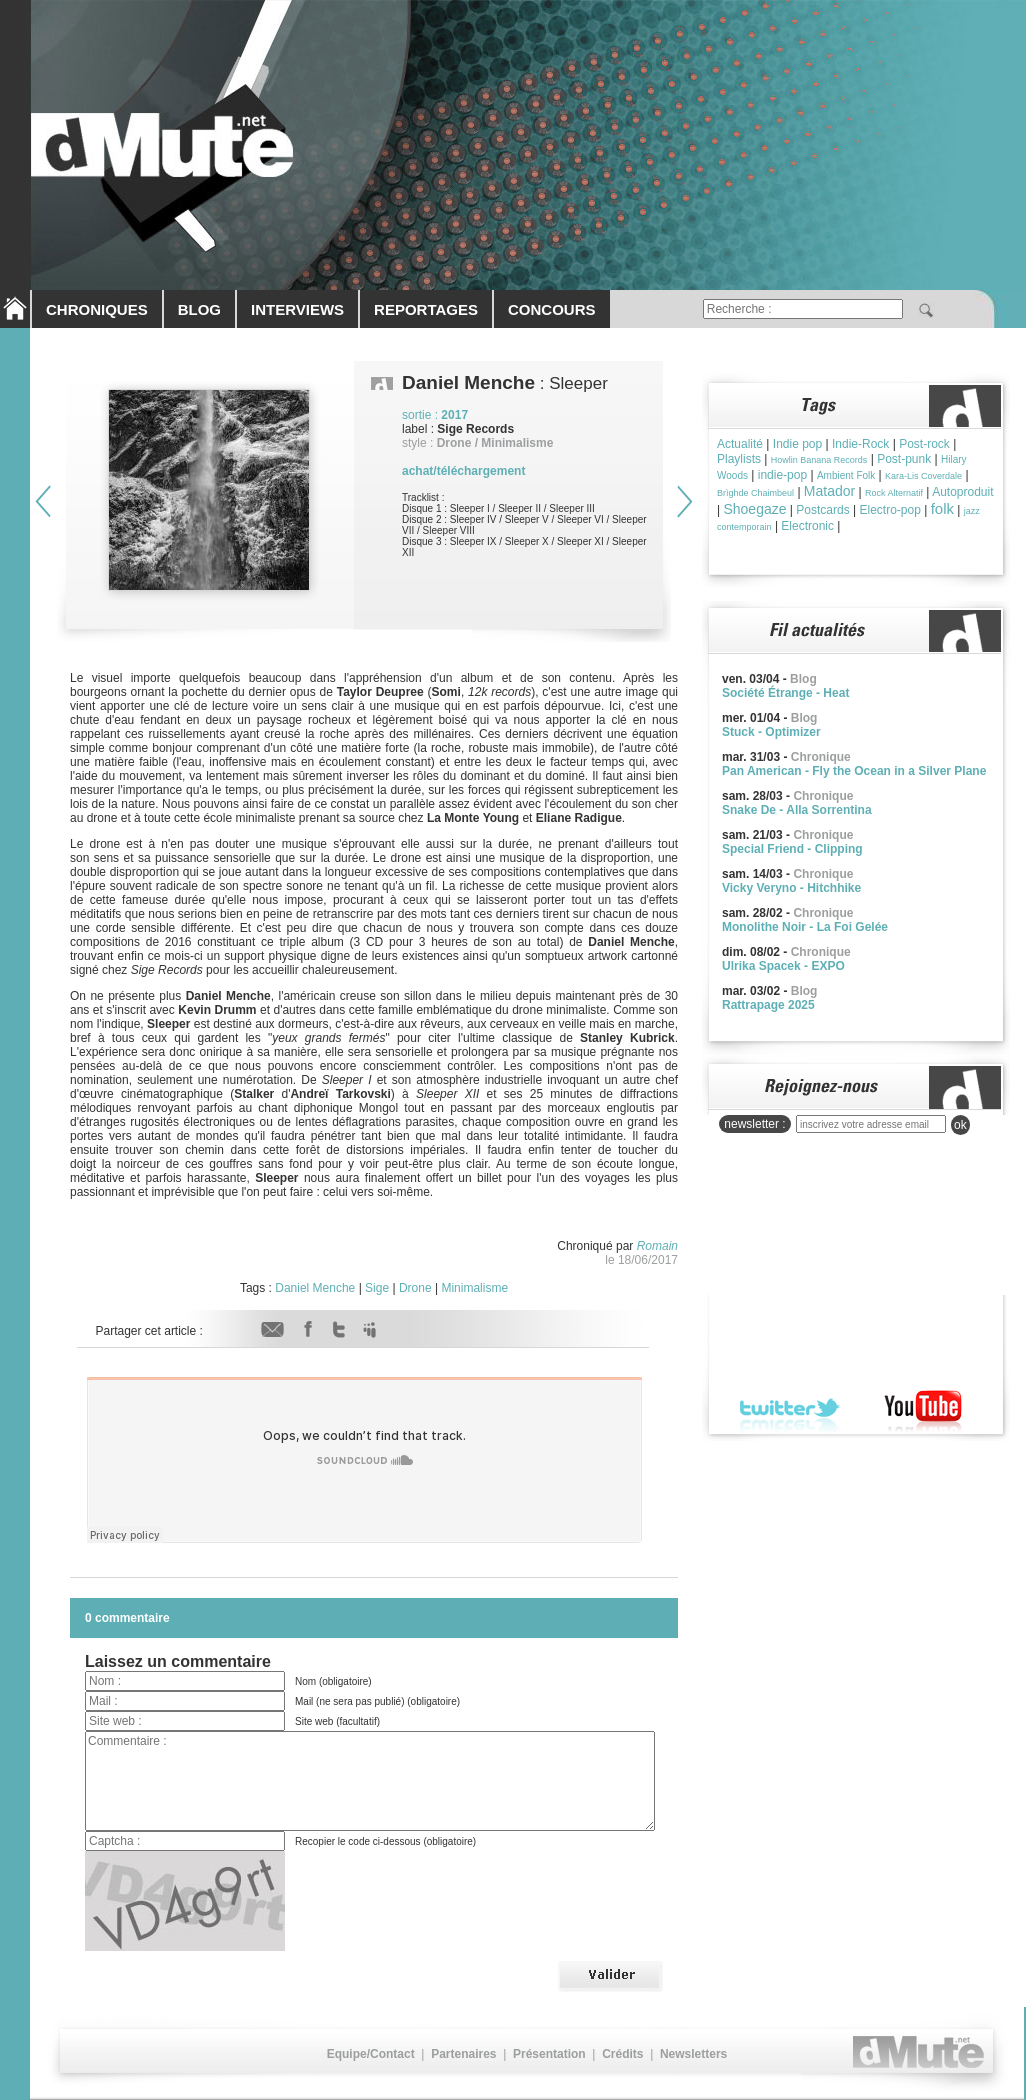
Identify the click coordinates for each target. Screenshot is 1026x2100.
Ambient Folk (846, 475)
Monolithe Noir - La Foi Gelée (805, 927)
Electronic (807, 526)
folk (942, 508)
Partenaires (463, 2054)
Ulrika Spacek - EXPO (783, 966)
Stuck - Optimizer (771, 732)
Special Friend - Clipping (792, 849)
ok (960, 1125)
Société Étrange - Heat (785, 693)
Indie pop (797, 444)
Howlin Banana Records (819, 460)
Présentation (549, 2054)
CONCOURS (552, 309)
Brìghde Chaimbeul (755, 493)
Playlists (739, 459)
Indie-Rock (860, 444)
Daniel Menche (315, 1288)
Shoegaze (754, 509)
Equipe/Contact (371, 2054)
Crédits (622, 2054)
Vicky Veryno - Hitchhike (791, 888)
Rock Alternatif (894, 493)
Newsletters (693, 2054)
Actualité (740, 444)
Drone (415, 1288)
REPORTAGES (426, 309)
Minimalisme (474, 1288)
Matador (829, 491)
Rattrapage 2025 (768, 1005)
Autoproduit (962, 492)
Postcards (822, 510)
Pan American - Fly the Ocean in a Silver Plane (854, 771)
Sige (377, 1288)
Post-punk (904, 459)
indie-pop (782, 475)
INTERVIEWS (297, 309)
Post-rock (924, 444)
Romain (657, 1246)
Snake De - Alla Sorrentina (797, 810)
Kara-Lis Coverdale (923, 476)
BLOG (199, 309)
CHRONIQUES (97, 309)
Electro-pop (889, 510)
